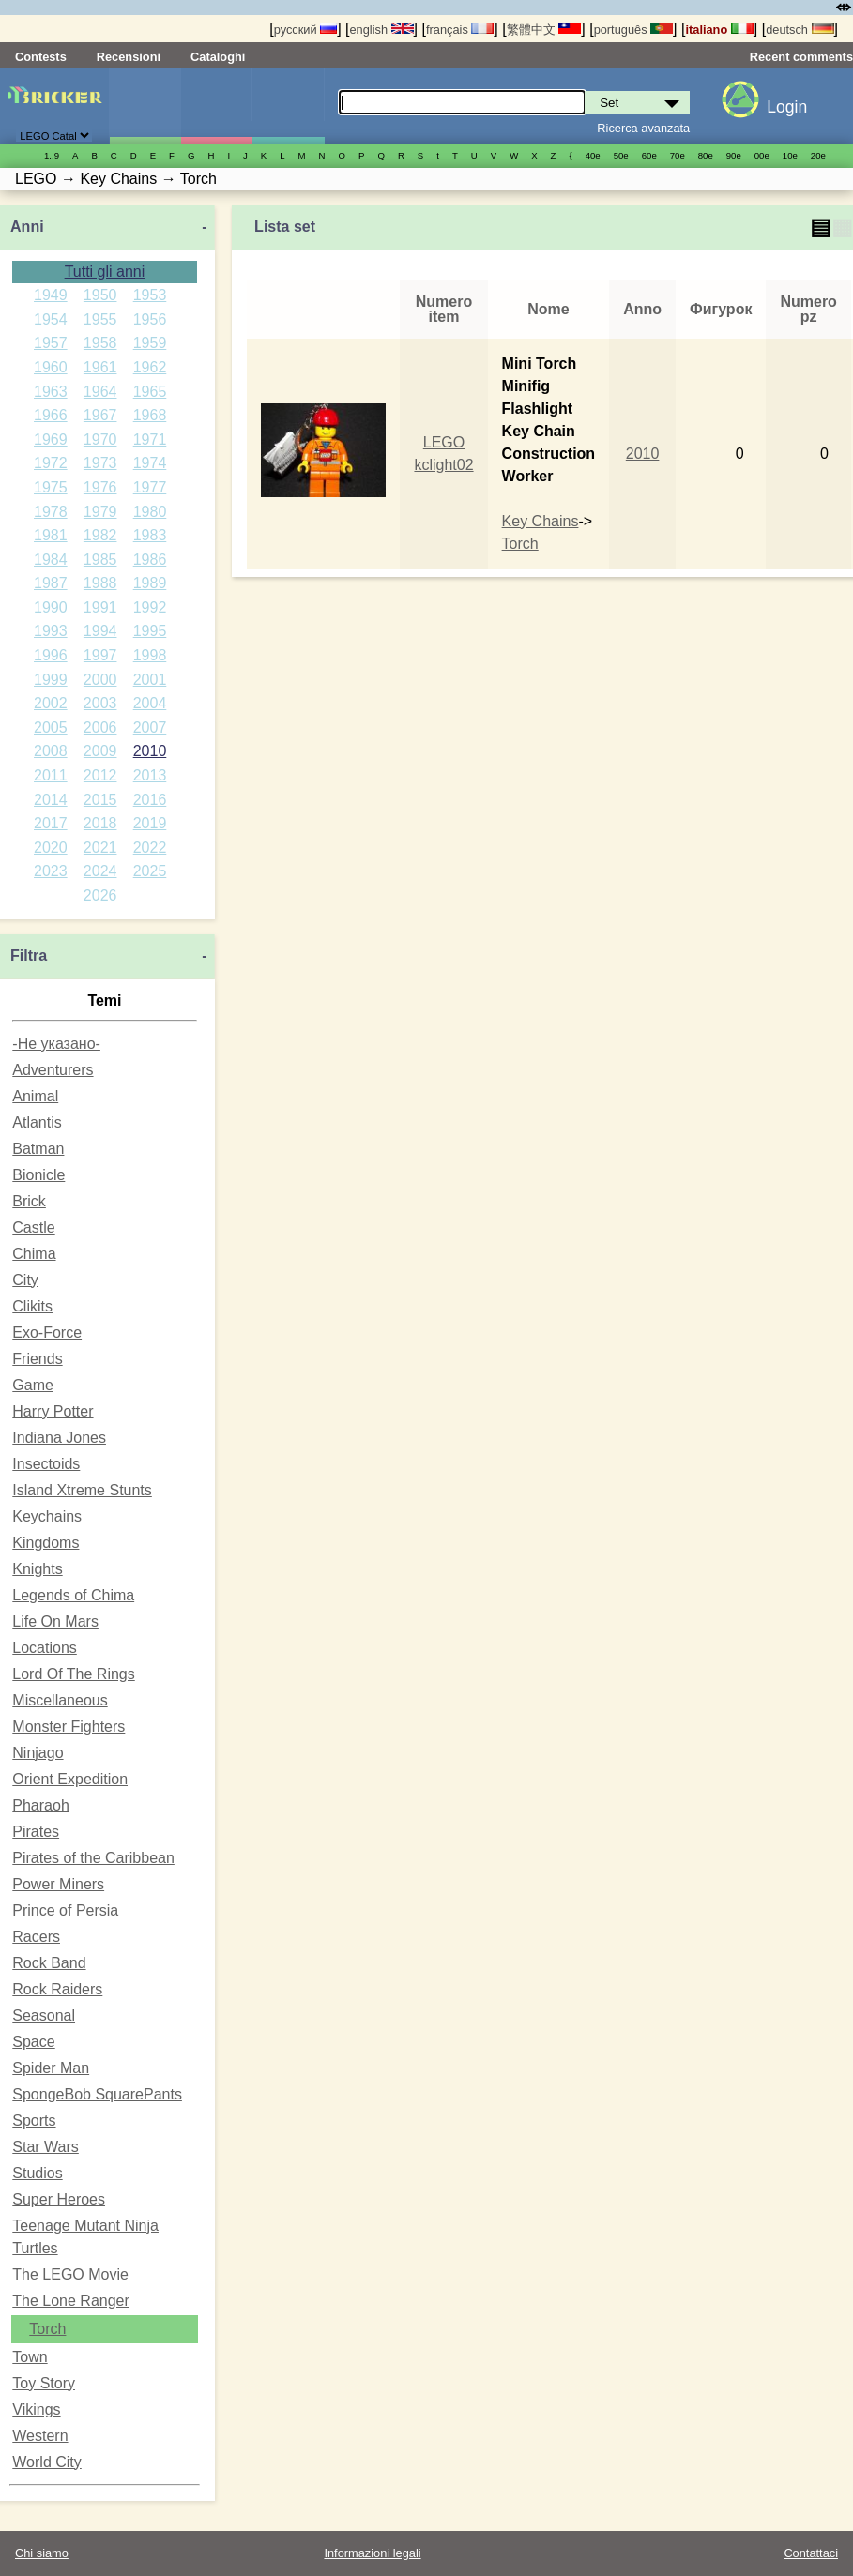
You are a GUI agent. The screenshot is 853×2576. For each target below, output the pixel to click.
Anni (27, 227)
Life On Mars (55, 1621)
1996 (51, 655)
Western (40, 2436)
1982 (100, 535)
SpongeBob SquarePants (97, 2094)
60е (649, 155)
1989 (150, 583)
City (25, 1280)
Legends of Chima (73, 1595)
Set (145, 106)
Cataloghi (217, 57)
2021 (100, 848)
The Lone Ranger (70, 2301)
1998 (150, 655)
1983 (150, 535)
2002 (51, 703)
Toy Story (43, 2383)
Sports (33, 2121)
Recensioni (128, 57)
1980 (150, 512)
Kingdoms (45, 1543)
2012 (100, 775)
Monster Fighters (68, 1727)
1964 (100, 392)
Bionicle (38, 1175)
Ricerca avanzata (643, 128)
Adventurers (52, 1070)
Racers (36, 1937)
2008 (51, 751)
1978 (51, 512)
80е (705, 155)
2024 (100, 871)
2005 (51, 727)
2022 (150, 848)
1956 (150, 319)
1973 (100, 463)
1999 (51, 680)
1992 (150, 607)
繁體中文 (544, 30)
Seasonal (43, 2015)
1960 (51, 367)
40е (593, 155)
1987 (51, 583)
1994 (100, 631)
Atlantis (36, 1122)
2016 (150, 800)
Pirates (35, 1832)
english (382, 30)
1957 (51, 343)
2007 (150, 727)
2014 (51, 800)
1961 (100, 367)
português (633, 30)
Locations (44, 1648)
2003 (100, 703)
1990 (51, 607)
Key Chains (540, 521)
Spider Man (50, 2068)
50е (621, 155)
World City (47, 2462)
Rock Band (48, 1963)
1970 (100, 439)
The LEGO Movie (70, 2274)
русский (305, 30)
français (460, 30)
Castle (33, 1227)
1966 (51, 415)
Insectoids (46, 1464)
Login (787, 107)
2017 (51, 823)
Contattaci (811, 2553)
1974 (150, 463)
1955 (100, 319)
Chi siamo (42, 2553)
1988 (100, 583)
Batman (38, 1149)
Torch (47, 2329)
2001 (150, 680)
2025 (150, 871)
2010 (150, 751)
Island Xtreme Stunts (82, 1490)
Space (33, 2042)
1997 (100, 655)
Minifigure (216, 106)
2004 (150, 703)
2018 (100, 823)
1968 (150, 415)
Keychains (47, 1516)
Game (32, 1385)
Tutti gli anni (105, 272)
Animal (35, 1096)
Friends (37, 1359)
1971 (150, 439)
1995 (150, 631)
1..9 (51, 155)
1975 (51, 487)
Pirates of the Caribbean (93, 1858)
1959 (150, 343)
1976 (100, 487)
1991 (100, 607)
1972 (51, 463)
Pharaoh (40, 1805)
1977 (150, 487)
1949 (51, 295)
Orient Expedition (70, 1779)
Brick (29, 1201)
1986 (150, 560)
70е (677, 155)
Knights (37, 1569)
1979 (100, 512)
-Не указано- (56, 1044)
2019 (150, 823)
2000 (100, 680)
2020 (51, 848)
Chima (33, 1254)
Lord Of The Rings (73, 1674)
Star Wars (45, 2147)
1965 (150, 392)
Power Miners (58, 1884)
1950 (100, 295)
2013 (150, 775)
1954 (51, 319)
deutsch (799, 30)
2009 (100, 751)
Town (29, 2357)
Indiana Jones (59, 1438)
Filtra (28, 955)
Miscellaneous (59, 1700)
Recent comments (801, 57)
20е (818, 155)
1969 (51, 439)
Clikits (32, 1306)
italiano (719, 30)
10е (790, 155)
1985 (100, 560)
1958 (100, 343)
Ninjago (37, 1753)
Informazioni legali (372, 2553)
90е (733, 155)
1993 (51, 631)
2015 (100, 800)
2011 (51, 775)
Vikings (36, 2409)
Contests (41, 57)
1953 (150, 295)
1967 (100, 415)
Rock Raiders (57, 1989)
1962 (150, 367)
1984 (51, 560)
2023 (51, 871)
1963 (51, 392)
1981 (51, 535)
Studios (37, 2173)
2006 (100, 727)
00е (761, 155)
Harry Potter (52, 1411)
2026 (100, 895)
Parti (287, 106)
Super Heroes (58, 2199)
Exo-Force (47, 1333)
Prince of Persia (65, 1910)
